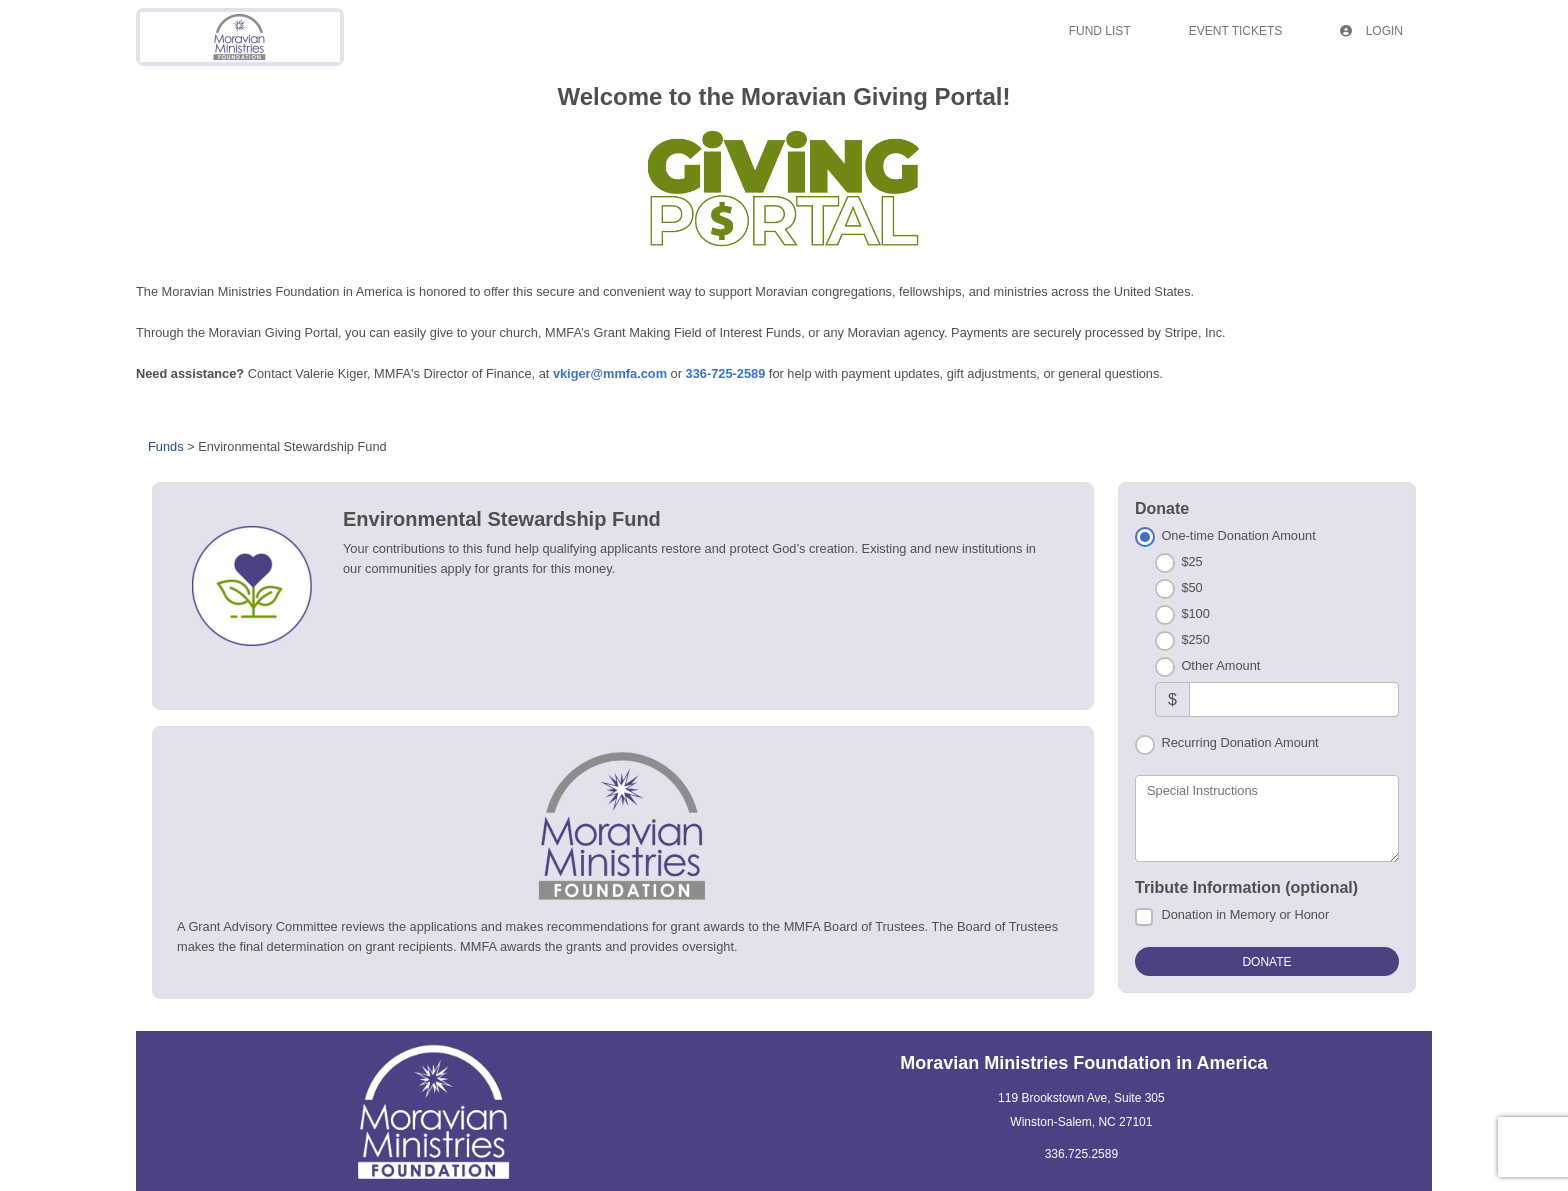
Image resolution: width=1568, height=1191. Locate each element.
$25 (1191, 561)
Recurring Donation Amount (1239, 742)
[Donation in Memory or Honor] (1144, 917)
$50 (1191, 587)
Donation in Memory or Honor (1245, 914)
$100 (1195, 613)
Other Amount (1220, 665)
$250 (1195, 639)
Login (1371, 31)
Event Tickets (1236, 31)
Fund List (1100, 31)
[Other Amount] (1294, 699)
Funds (166, 446)
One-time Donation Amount (1238, 535)
